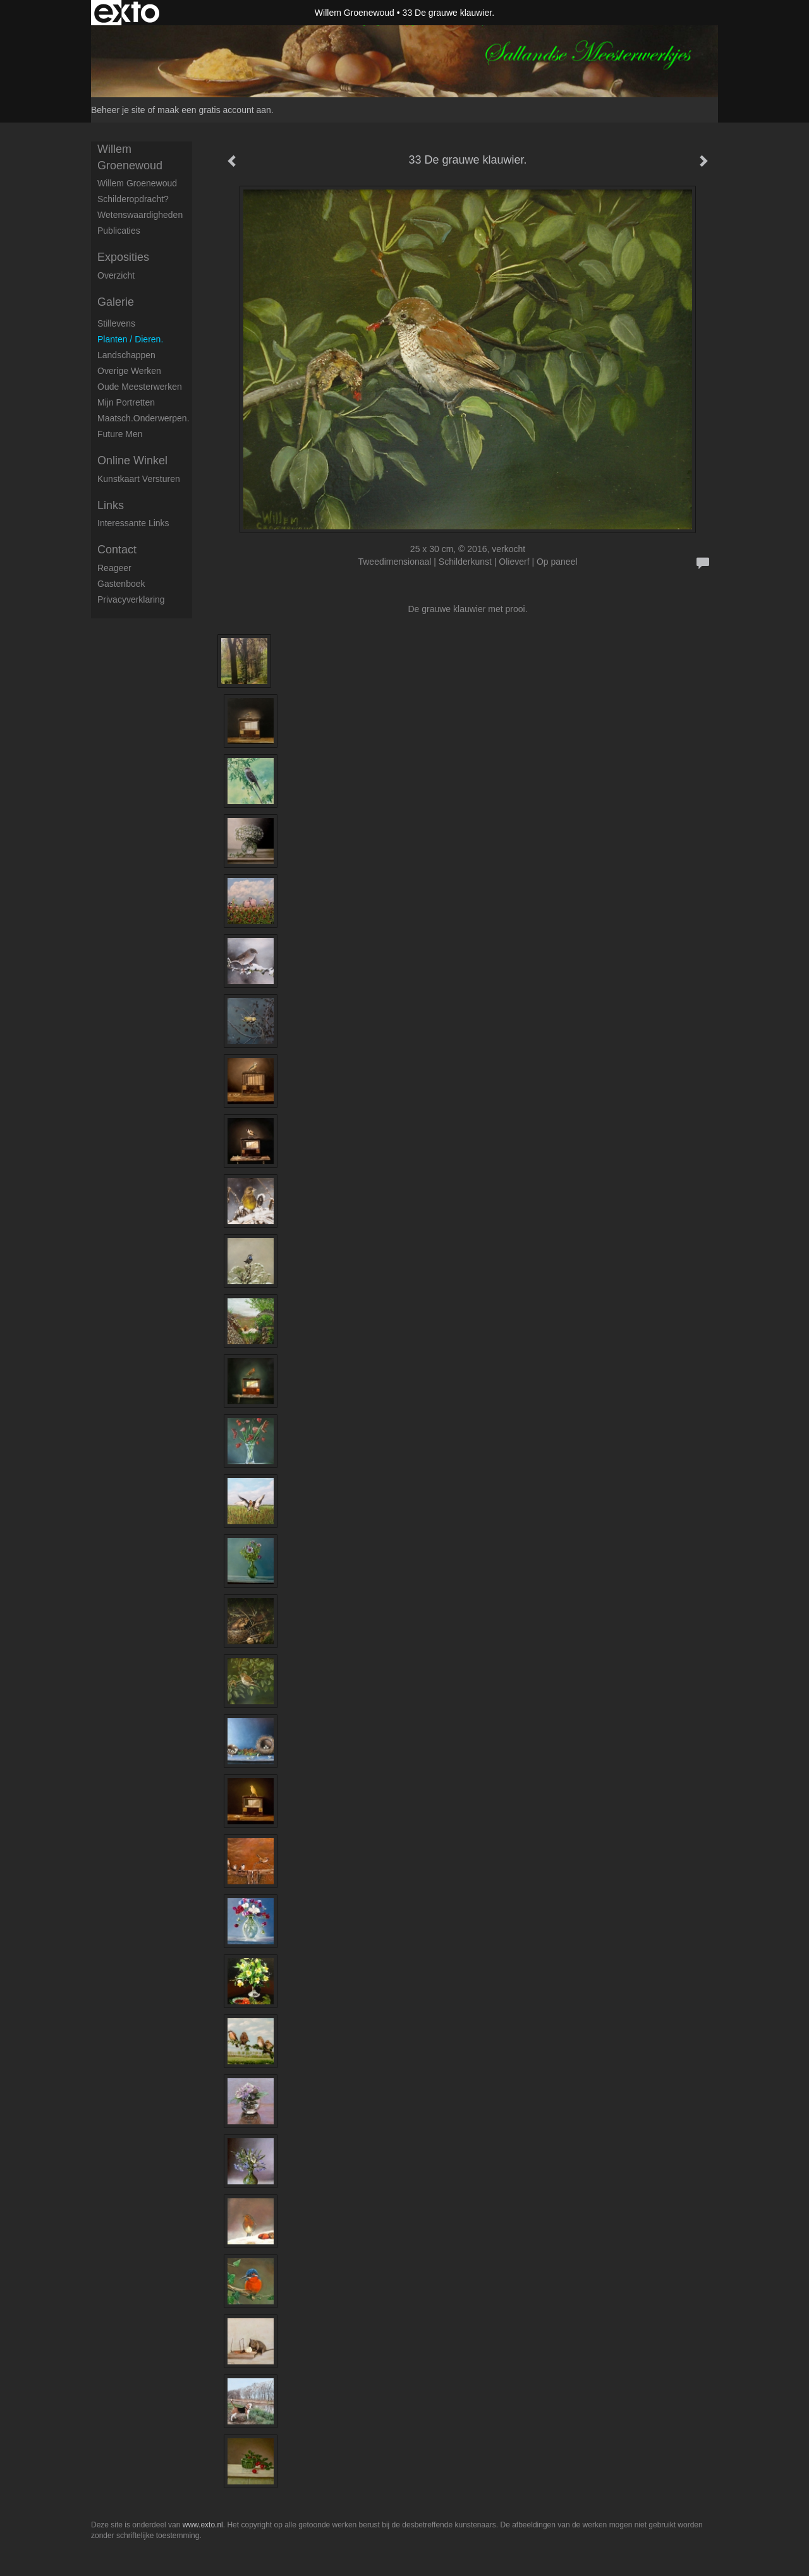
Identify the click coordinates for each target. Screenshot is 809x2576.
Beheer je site (118, 110)
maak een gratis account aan (214, 110)
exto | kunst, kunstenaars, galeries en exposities (126, 12)
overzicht (116, 275)
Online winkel (132, 460)
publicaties (118, 231)
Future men (120, 434)
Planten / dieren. (130, 339)
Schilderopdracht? (133, 199)
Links (110, 505)
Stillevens (116, 323)
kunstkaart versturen (138, 479)
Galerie (115, 302)
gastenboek (121, 584)
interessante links (133, 523)
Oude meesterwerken (139, 387)
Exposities (123, 257)
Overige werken (129, 371)
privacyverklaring (131, 599)
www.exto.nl (203, 2524)
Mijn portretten (126, 402)
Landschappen (126, 355)
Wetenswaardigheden (140, 215)
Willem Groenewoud (354, 13)
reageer (114, 568)
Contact (117, 549)
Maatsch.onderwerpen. (143, 418)
